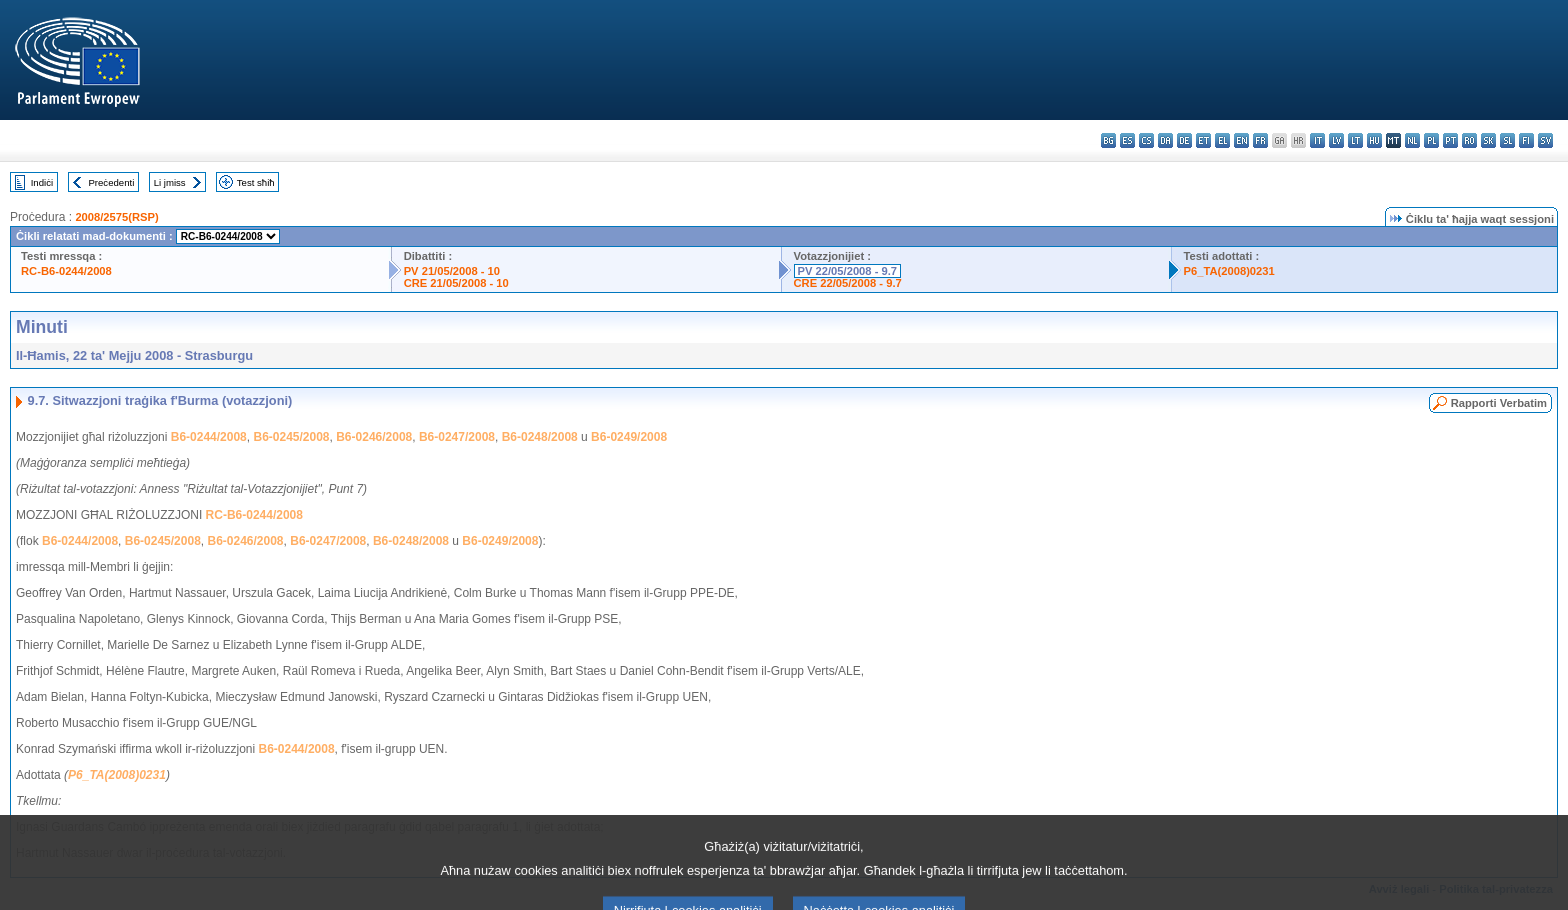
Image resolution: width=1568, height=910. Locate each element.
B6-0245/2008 (291, 437)
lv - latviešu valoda (1336, 140)
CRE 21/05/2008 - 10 (456, 283)
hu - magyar (1374, 140)
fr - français (1260, 140)
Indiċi (42, 182)
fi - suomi (1526, 140)
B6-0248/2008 (540, 437)
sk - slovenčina (1488, 140)
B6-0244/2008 (209, 437)
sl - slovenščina (1507, 140)
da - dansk (1165, 140)
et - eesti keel (1203, 140)
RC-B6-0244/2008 (66, 271)
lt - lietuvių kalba (1355, 140)
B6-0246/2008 (374, 437)
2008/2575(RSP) (116, 217)
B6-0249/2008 (629, 437)
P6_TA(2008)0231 (1229, 271)
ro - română (1469, 140)
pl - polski (1431, 140)
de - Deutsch (1184, 140)
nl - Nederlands (1412, 140)
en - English (1241, 140)
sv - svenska (1545, 140)
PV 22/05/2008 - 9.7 (848, 271)
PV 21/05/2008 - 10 (452, 271)
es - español (1127, 140)
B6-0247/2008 (457, 437)
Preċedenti (111, 182)
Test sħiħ (256, 182)
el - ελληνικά (1222, 140)
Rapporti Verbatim (1499, 403)
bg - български (1108, 140)
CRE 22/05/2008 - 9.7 (848, 283)
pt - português (1450, 140)
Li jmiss (170, 182)
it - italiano (1317, 140)
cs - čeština (1146, 140)
